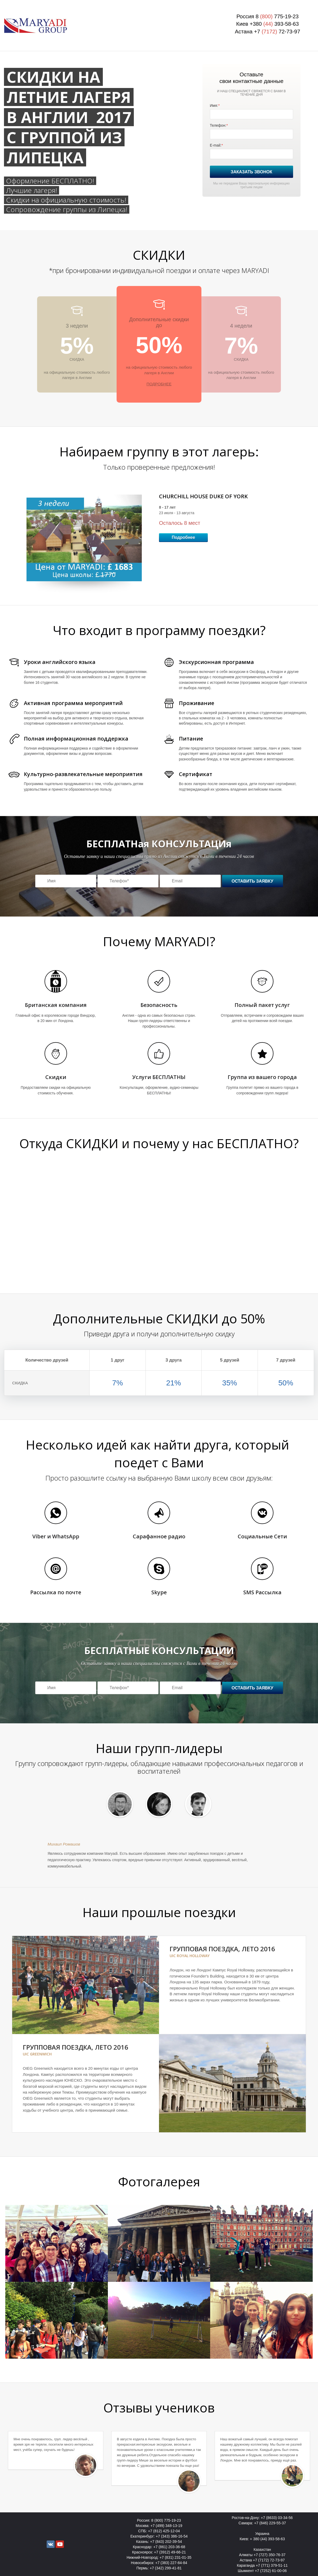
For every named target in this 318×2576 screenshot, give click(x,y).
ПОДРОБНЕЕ (159, 384)
